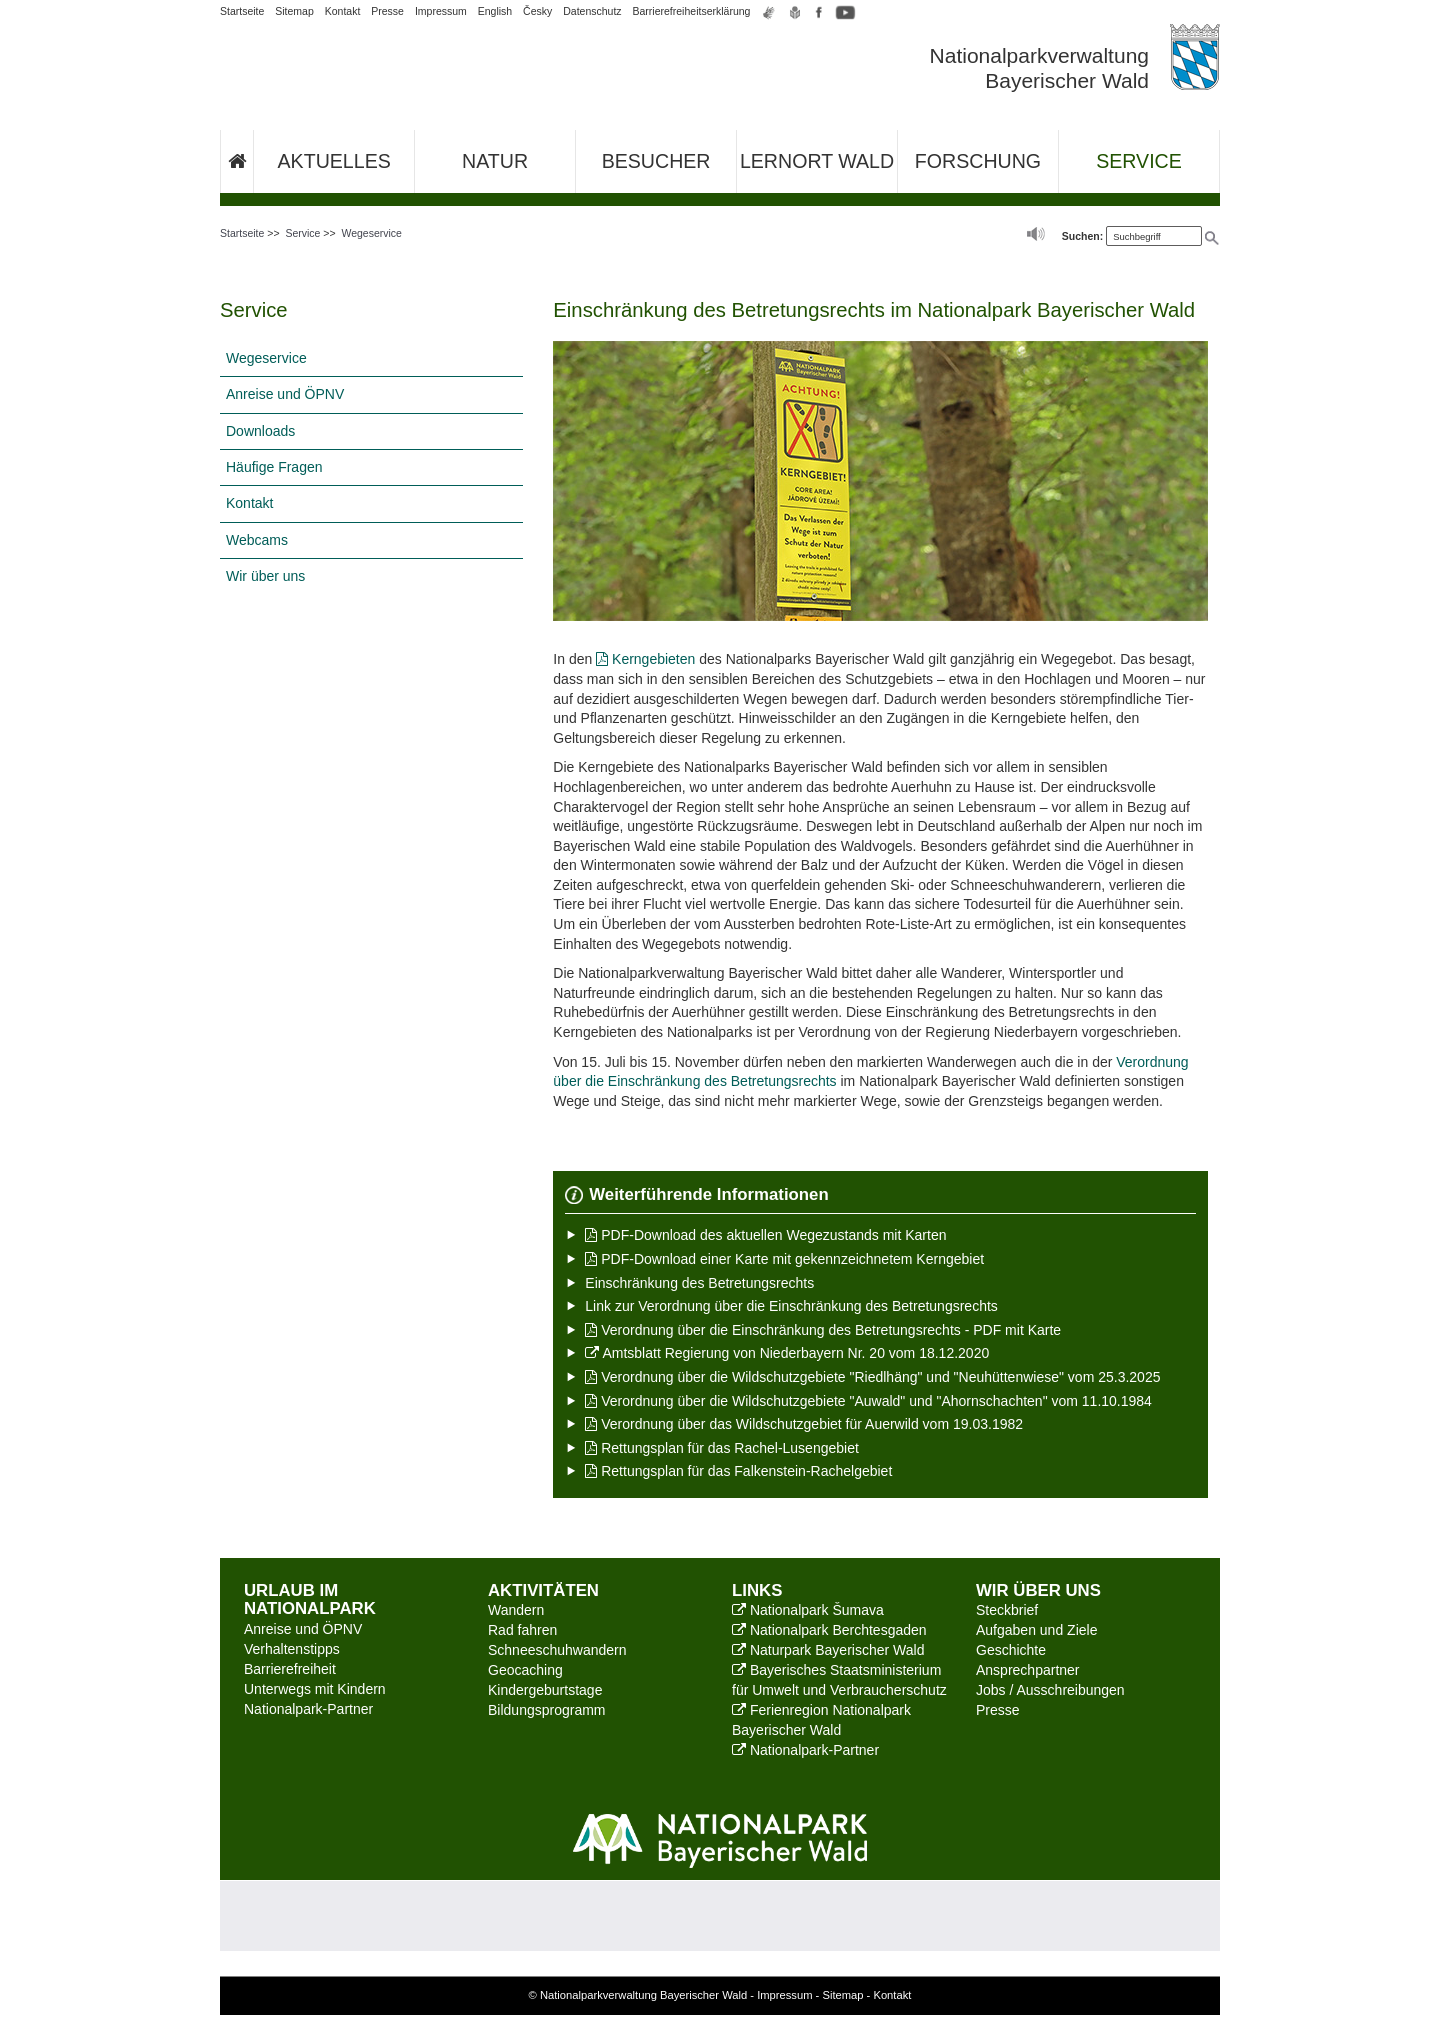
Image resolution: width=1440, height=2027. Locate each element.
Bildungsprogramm (547, 1710)
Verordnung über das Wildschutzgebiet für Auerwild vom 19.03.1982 (804, 1424)
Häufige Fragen (274, 467)
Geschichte (1011, 1650)
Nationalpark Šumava (808, 1610)
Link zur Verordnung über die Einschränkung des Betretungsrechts (791, 1306)
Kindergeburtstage (545, 1690)
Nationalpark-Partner (308, 1709)
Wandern (516, 1610)
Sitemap (294, 11)
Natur (495, 161)
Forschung (978, 161)
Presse (387, 11)
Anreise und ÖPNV (285, 394)
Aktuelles (334, 161)
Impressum (441, 11)
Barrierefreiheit (290, 1669)
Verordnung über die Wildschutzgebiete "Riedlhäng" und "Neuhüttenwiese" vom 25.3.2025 (872, 1377)
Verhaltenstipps (292, 1649)
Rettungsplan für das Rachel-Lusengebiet (722, 1448)
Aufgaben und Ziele (1036, 1630)
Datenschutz (592, 11)
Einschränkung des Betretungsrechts (699, 1283)
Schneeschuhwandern (557, 1650)
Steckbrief (1007, 1610)
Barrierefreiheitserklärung (692, 11)
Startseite (242, 11)
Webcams (257, 540)
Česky (537, 11)
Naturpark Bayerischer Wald (828, 1650)
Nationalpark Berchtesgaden (829, 1630)
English (495, 11)
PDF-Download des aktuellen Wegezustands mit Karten (765, 1235)
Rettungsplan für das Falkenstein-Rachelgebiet (738, 1471)
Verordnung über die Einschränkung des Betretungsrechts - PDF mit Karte (823, 1330)
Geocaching (525, 1670)
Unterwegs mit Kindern (315, 1689)
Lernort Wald (817, 161)
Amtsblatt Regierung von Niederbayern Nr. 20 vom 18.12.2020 (787, 1353)
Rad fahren (522, 1630)
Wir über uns (265, 576)
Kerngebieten (645, 659)
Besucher (656, 161)
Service (1139, 161)
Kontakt (343, 11)
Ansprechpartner (1028, 1670)
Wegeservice (371, 233)
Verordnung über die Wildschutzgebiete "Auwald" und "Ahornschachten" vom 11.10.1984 (868, 1401)
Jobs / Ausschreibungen (1050, 1690)
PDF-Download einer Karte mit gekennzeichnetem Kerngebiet (784, 1259)
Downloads (260, 431)
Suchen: (1082, 236)
